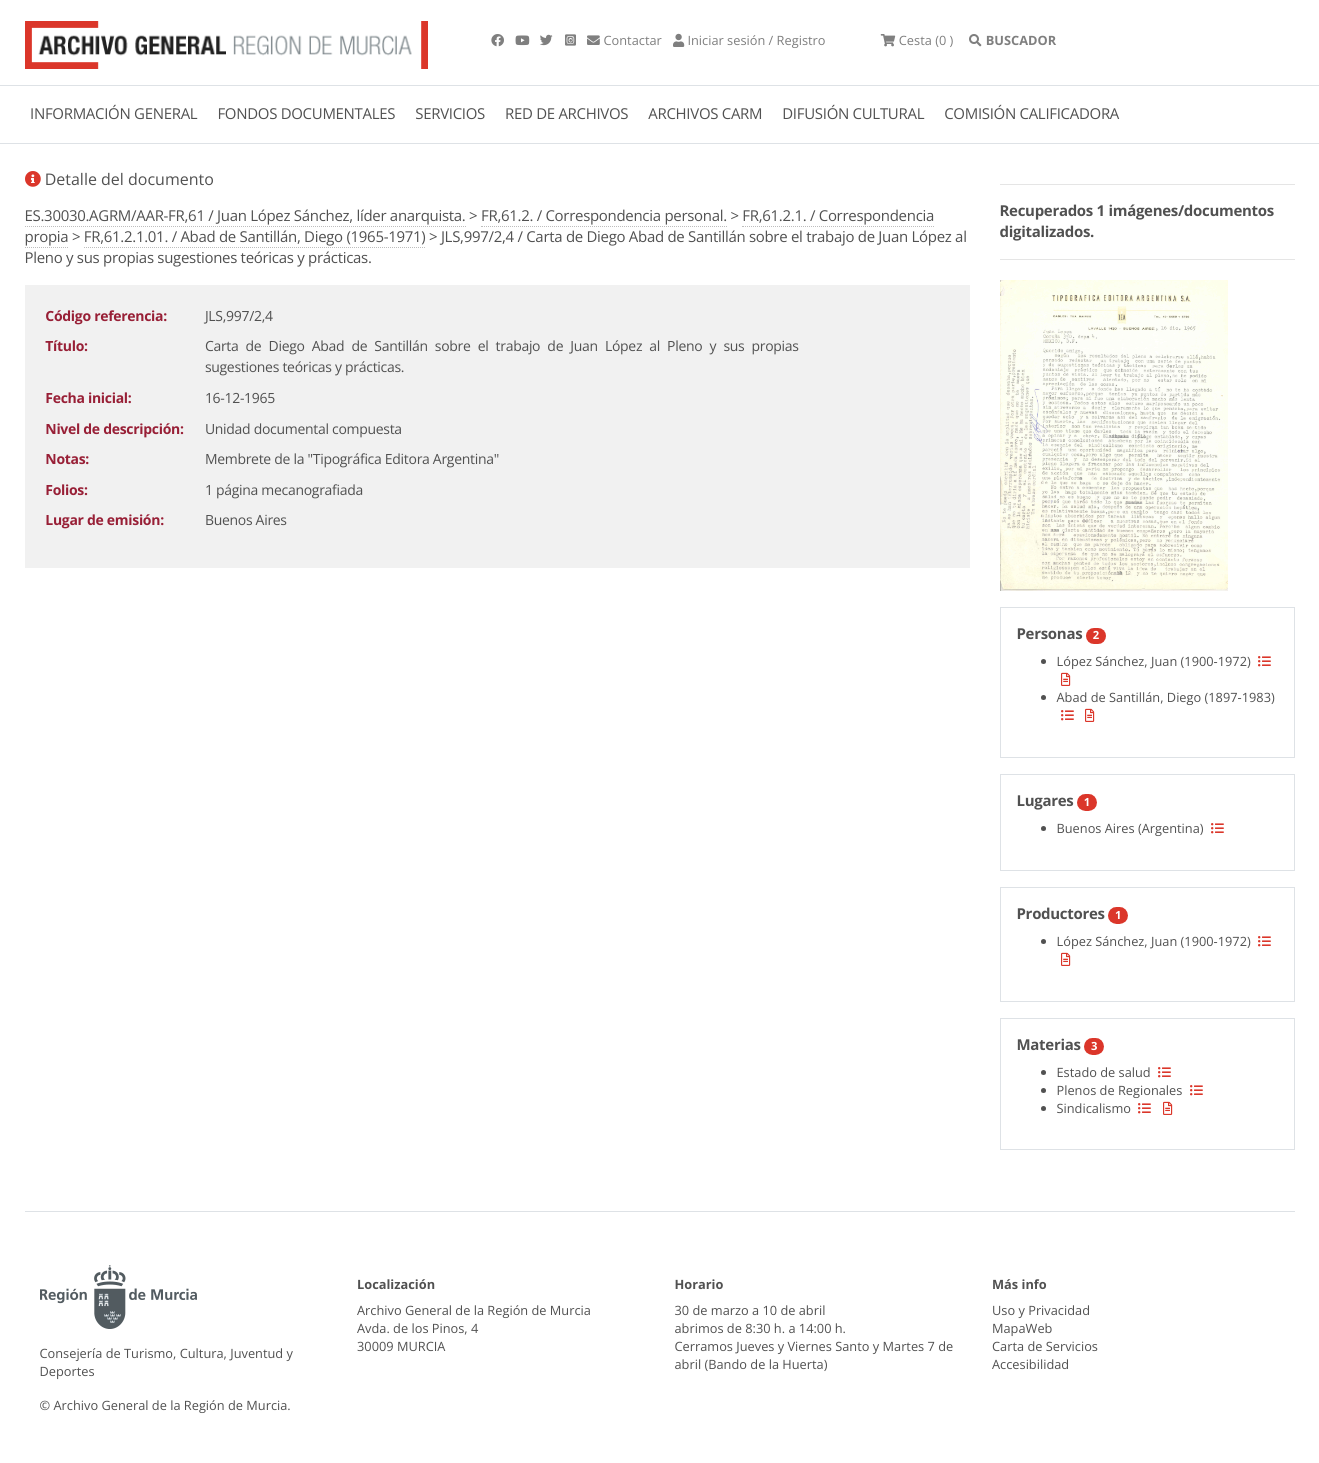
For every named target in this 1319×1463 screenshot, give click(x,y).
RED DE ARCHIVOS (566, 114)
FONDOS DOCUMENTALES (306, 114)
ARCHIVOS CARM (705, 114)
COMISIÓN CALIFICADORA (1031, 114)
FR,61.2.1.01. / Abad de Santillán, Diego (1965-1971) (255, 237)
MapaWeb (1022, 1328)
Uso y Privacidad (1041, 1310)
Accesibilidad (1030, 1364)
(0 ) (917, 40)
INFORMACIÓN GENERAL (113, 114)
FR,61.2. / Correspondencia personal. (604, 216)
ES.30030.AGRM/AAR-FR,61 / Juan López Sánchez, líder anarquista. (245, 216)
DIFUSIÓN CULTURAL (853, 114)
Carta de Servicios (1045, 1346)
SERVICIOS (450, 114)
